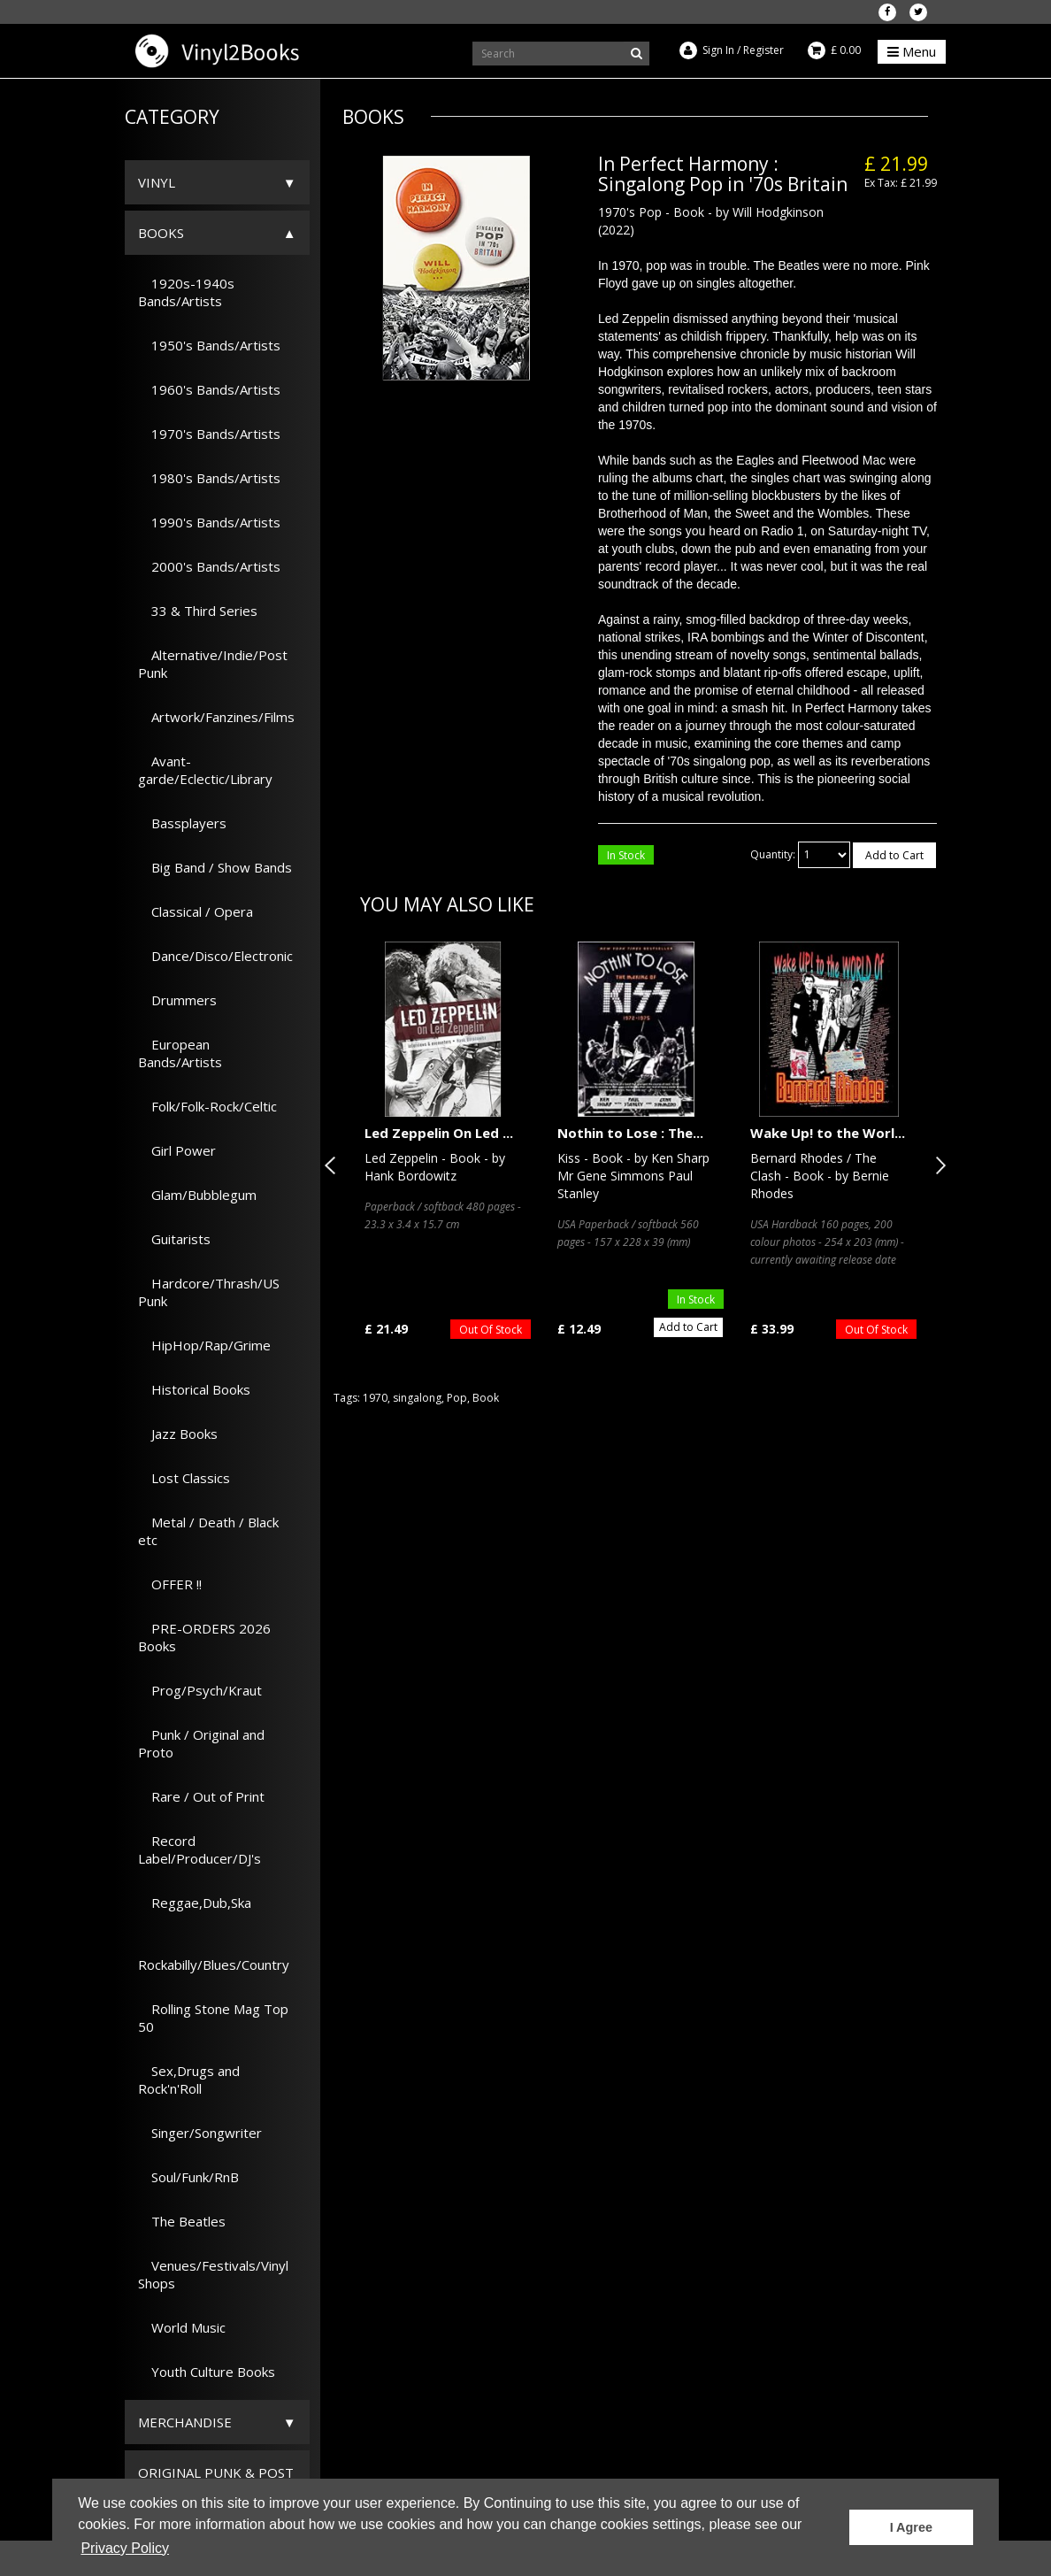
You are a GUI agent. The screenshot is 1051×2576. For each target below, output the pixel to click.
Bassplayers (182, 823)
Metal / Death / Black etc (208, 1531)
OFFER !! (170, 1584)
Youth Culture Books (206, 2371)
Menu (911, 51)
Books (161, 233)
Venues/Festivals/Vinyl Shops (213, 2274)
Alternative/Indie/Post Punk (213, 663)
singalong (417, 1397)
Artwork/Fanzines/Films (216, 717)
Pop (457, 1397)
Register (763, 50)
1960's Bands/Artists (209, 389)
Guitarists (174, 1239)
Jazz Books (178, 1433)
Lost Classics (184, 1478)
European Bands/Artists (180, 1053)
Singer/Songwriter (200, 2133)
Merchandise (185, 2422)
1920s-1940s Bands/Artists (186, 292)
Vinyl (156, 182)
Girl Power (177, 1150)
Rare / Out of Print (201, 1796)
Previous (333, 1165)
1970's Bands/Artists (209, 433)
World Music (182, 2327)
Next (937, 1165)
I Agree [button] (911, 2527)
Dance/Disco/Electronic (215, 956)
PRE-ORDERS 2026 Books (204, 1637)
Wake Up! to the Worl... (827, 1133)
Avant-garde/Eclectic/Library (205, 770)
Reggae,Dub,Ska (194, 1902)
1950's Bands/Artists (209, 345)
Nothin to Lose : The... (630, 1133)
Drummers (177, 1000)
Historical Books (194, 1389)
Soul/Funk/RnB (188, 2177)
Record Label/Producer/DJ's (199, 1849)
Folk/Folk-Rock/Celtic (207, 1106)
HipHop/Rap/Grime (204, 1345)
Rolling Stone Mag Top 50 (213, 2017)
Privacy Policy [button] (125, 2548)
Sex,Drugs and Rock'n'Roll (189, 2079)
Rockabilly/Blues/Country (213, 1955)
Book (485, 1397)
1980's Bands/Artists (209, 478)
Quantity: (772, 854)
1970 (375, 1397)
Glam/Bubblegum (197, 1194)
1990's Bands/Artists (209, 522)
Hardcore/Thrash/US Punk (209, 1292)
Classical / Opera (195, 911)
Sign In (718, 50)
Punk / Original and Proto (201, 1743)
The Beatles (182, 2221)
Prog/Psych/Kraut (200, 1690)
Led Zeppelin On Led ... (438, 1133)
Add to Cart (894, 855)
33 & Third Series (197, 610)
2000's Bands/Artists (209, 566)
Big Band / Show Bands (215, 867)
